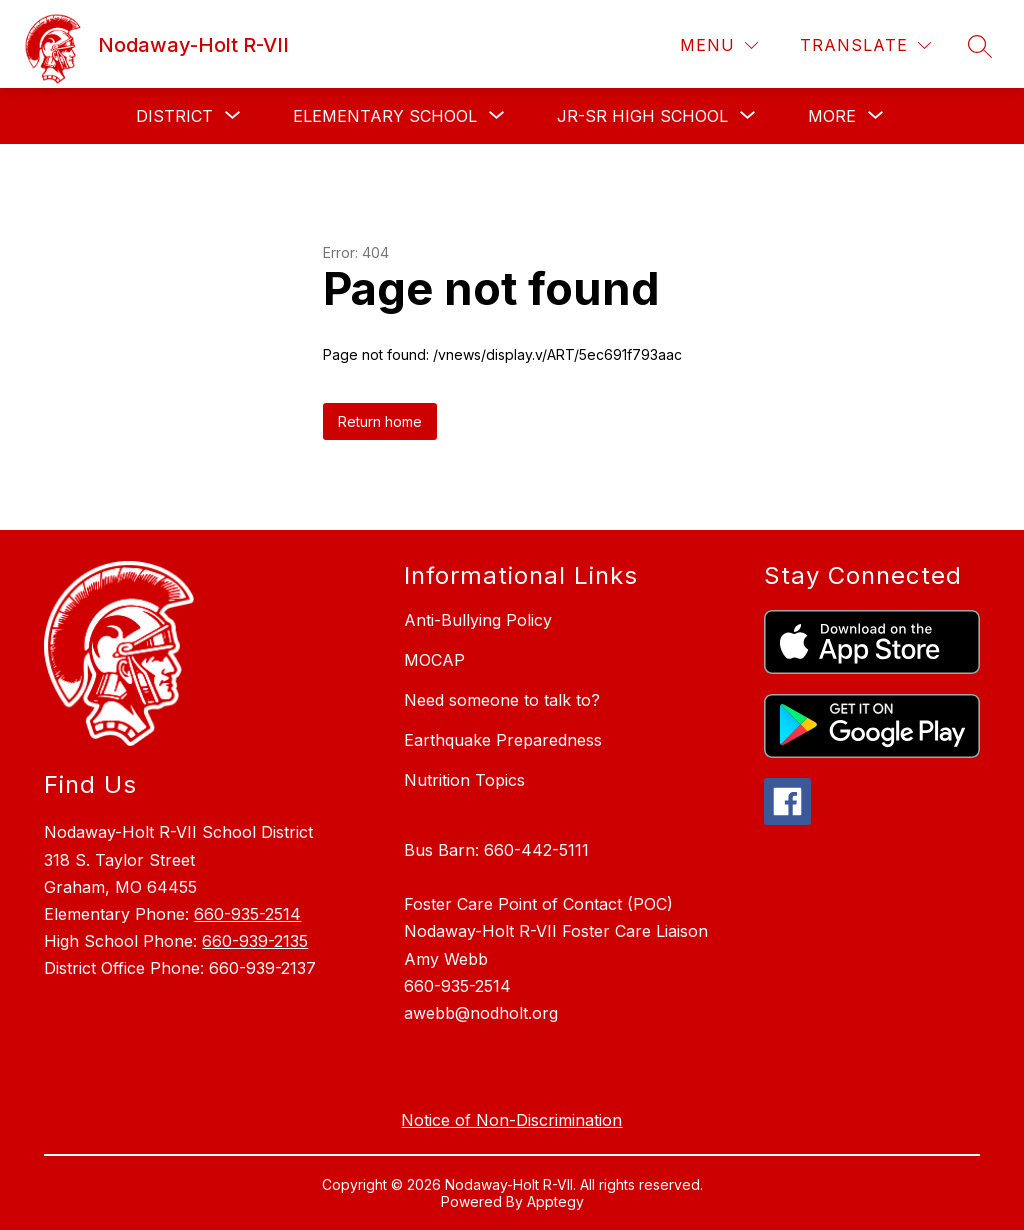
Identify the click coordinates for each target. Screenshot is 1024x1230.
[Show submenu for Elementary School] (385, 116)
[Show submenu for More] (832, 116)
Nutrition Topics (464, 780)
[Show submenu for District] (174, 116)
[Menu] (719, 45)
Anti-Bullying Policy (478, 620)
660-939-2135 (255, 941)
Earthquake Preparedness (503, 740)
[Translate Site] (865, 45)
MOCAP (434, 660)
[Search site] (980, 46)
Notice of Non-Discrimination (511, 1120)
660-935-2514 (247, 914)
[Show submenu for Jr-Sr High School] (642, 116)
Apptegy (555, 1201)
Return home (380, 421)
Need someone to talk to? (502, 700)
